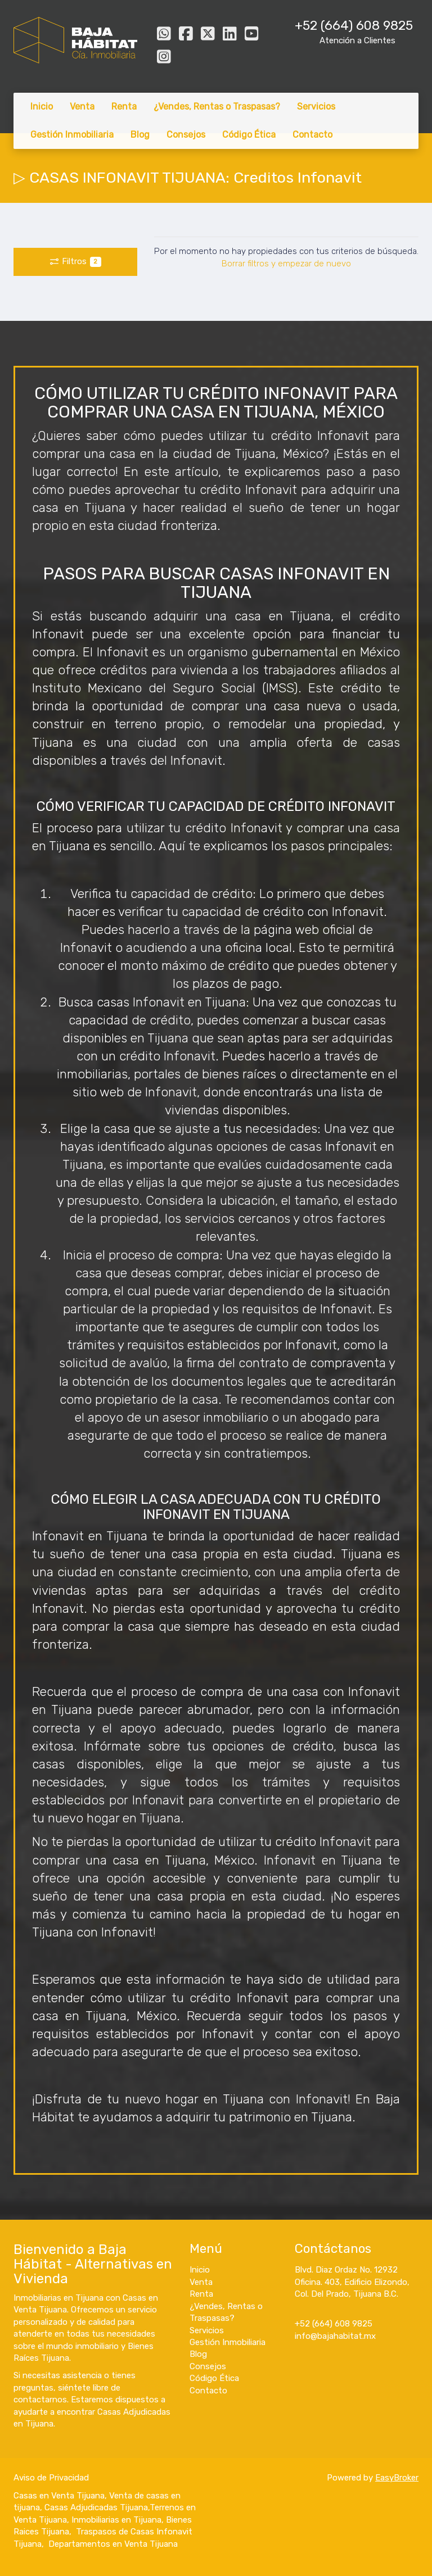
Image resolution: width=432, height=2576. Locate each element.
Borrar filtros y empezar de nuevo (286, 263)
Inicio (41, 106)
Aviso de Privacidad (51, 2478)
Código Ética (249, 134)
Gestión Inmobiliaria (72, 134)
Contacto (312, 134)
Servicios (316, 106)
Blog (140, 134)
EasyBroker (396, 2478)
